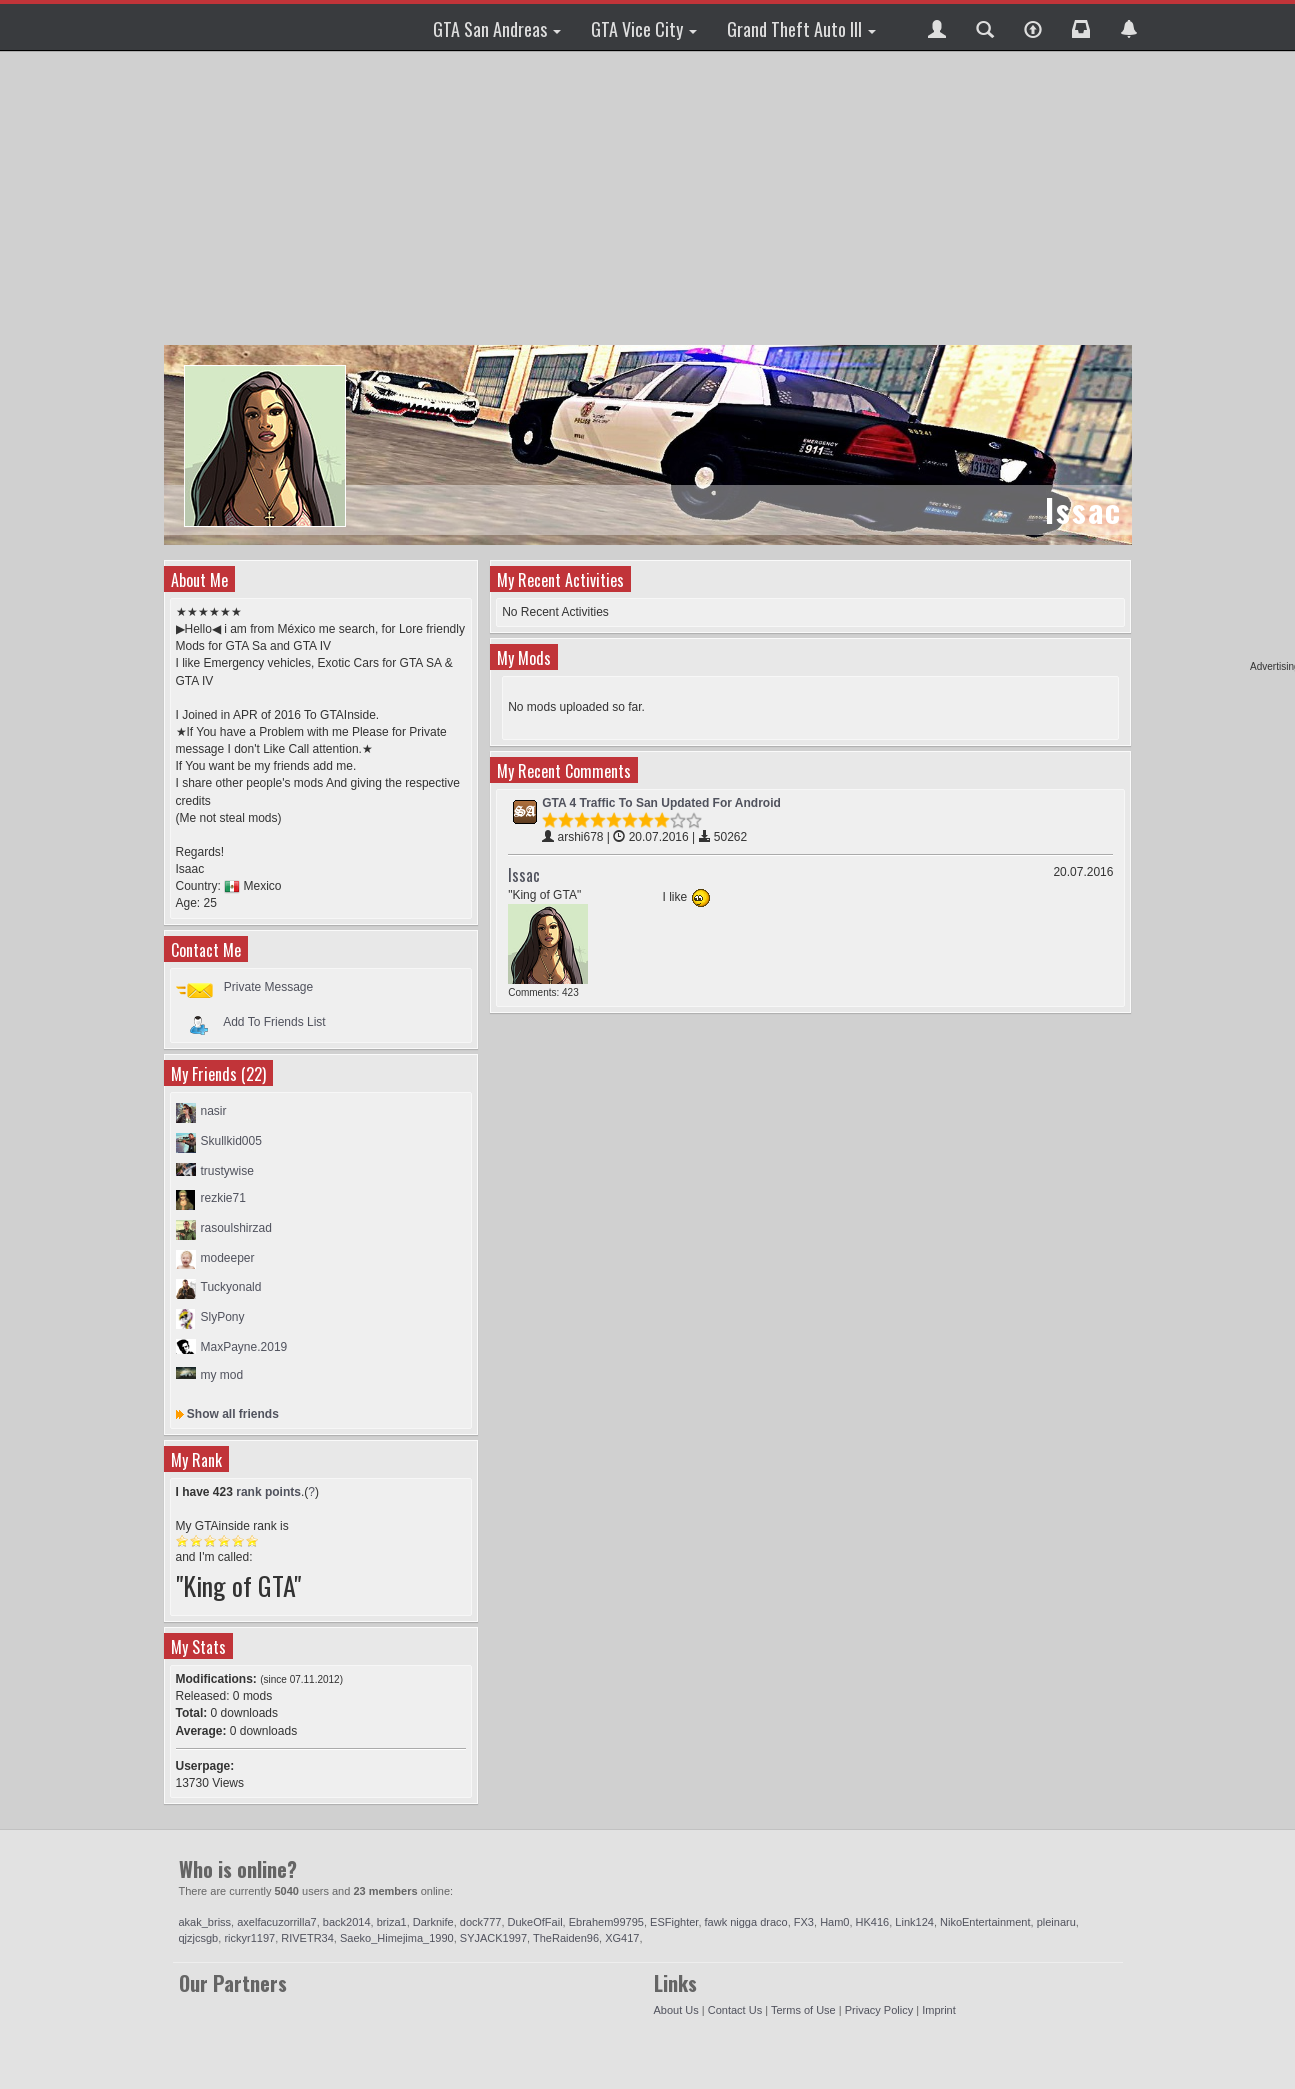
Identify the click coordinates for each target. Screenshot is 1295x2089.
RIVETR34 (307, 1938)
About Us (676, 2010)
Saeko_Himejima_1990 (397, 1938)
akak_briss (205, 1922)
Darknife (433, 1922)
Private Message (268, 987)
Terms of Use (803, 2010)
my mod (222, 1375)
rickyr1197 (249, 1938)
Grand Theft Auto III (801, 29)
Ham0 (834, 1922)
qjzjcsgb (199, 1938)
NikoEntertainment (985, 1922)
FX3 (804, 1922)
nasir (214, 1111)
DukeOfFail (535, 1922)
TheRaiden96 (566, 1938)
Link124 (914, 1922)
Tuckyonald (231, 1287)
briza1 (392, 1922)
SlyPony (223, 1317)
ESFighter (674, 1922)
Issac (524, 875)
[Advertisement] (650, 200)
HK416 (873, 1922)
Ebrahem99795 (606, 1922)
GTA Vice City (644, 29)
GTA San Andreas (497, 29)
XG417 (622, 1938)
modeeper (228, 1258)
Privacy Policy (879, 2010)
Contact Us (735, 2010)
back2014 (347, 1922)
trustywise (227, 1171)
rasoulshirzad (236, 1228)
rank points (268, 1492)
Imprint (939, 2010)
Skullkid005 (231, 1141)
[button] (937, 27)
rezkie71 (223, 1198)
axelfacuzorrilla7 (276, 1922)
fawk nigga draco (746, 1922)
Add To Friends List (274, 1021)
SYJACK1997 (493, 1938)
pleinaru (1056, 1922)
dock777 (481, 1922)
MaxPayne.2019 (244, 1347)
